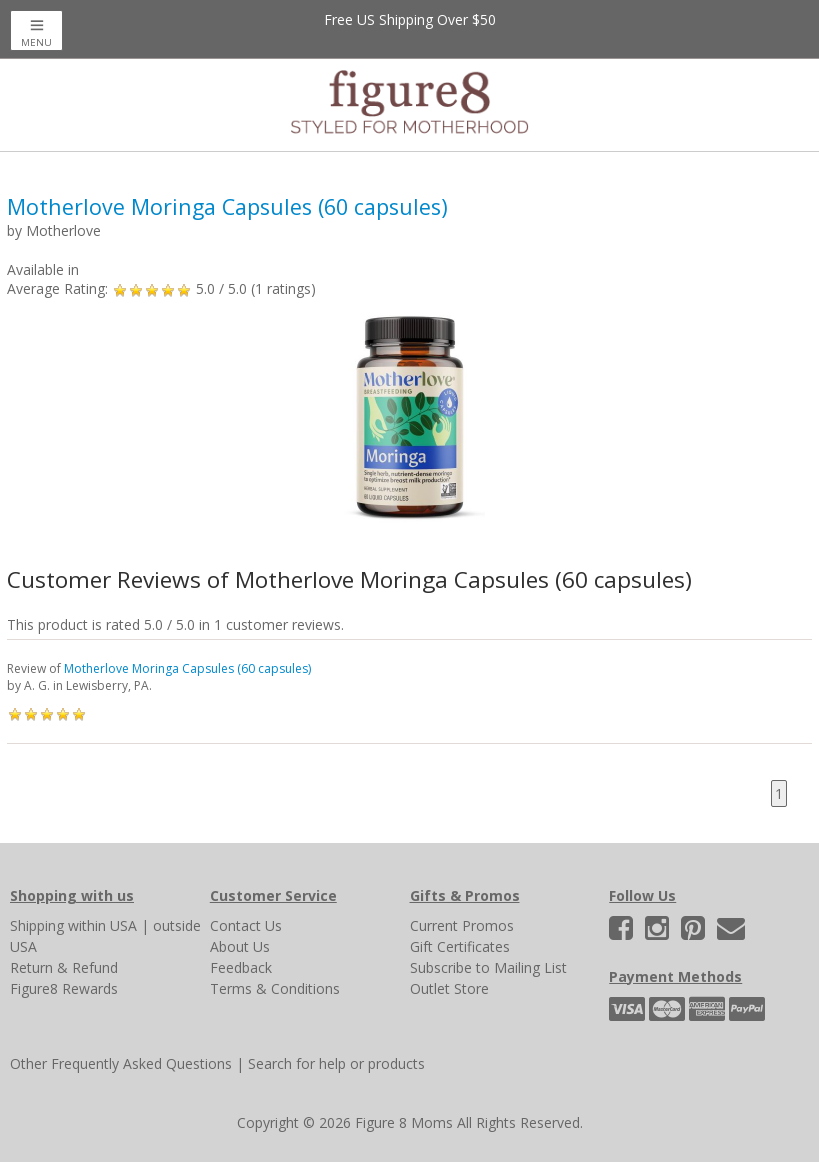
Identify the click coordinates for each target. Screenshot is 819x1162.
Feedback (241, 967)
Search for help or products (336, 1063)
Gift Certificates (460, 946)
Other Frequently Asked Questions (121, 1063)
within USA (102, 925)
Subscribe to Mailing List (488, 967)
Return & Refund (64, 967)
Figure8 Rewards (64, 988)
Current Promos (462, 925)
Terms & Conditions (275, 988)
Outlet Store (449, 988)
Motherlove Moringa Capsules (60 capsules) (187, 668)
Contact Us (246, 925)
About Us (240, 946)
